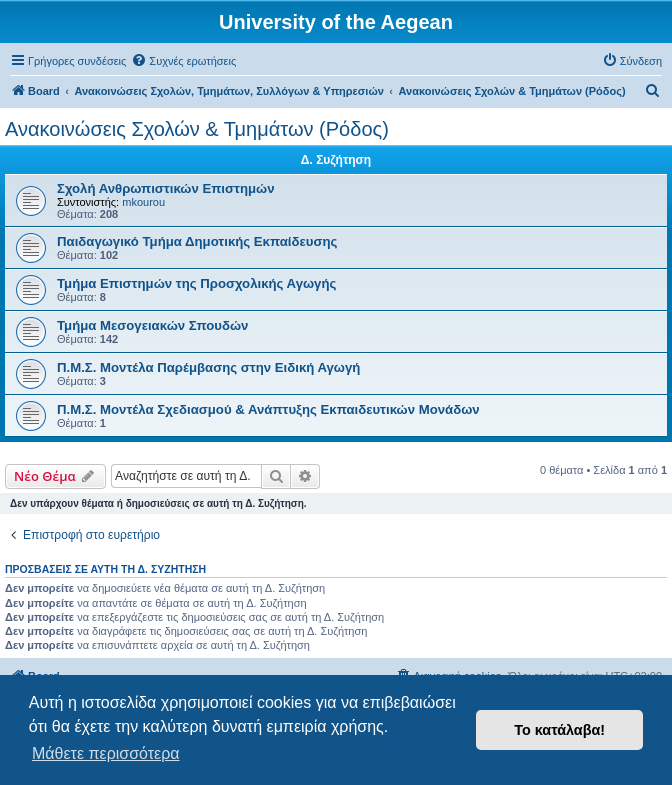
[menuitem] (183, 61)
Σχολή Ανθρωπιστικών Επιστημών (166, 188)
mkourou (143, 202)
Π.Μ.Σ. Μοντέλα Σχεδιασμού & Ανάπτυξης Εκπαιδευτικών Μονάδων (268, 409)
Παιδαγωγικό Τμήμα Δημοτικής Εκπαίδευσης (197, 241)
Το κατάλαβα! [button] (559, 730)
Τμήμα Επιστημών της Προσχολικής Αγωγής (196, 283)
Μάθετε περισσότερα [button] (106, 753)
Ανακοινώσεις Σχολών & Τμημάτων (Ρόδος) (197, 129)
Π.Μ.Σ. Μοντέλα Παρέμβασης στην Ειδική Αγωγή (208, 367)
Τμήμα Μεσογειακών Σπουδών (152, 325)
